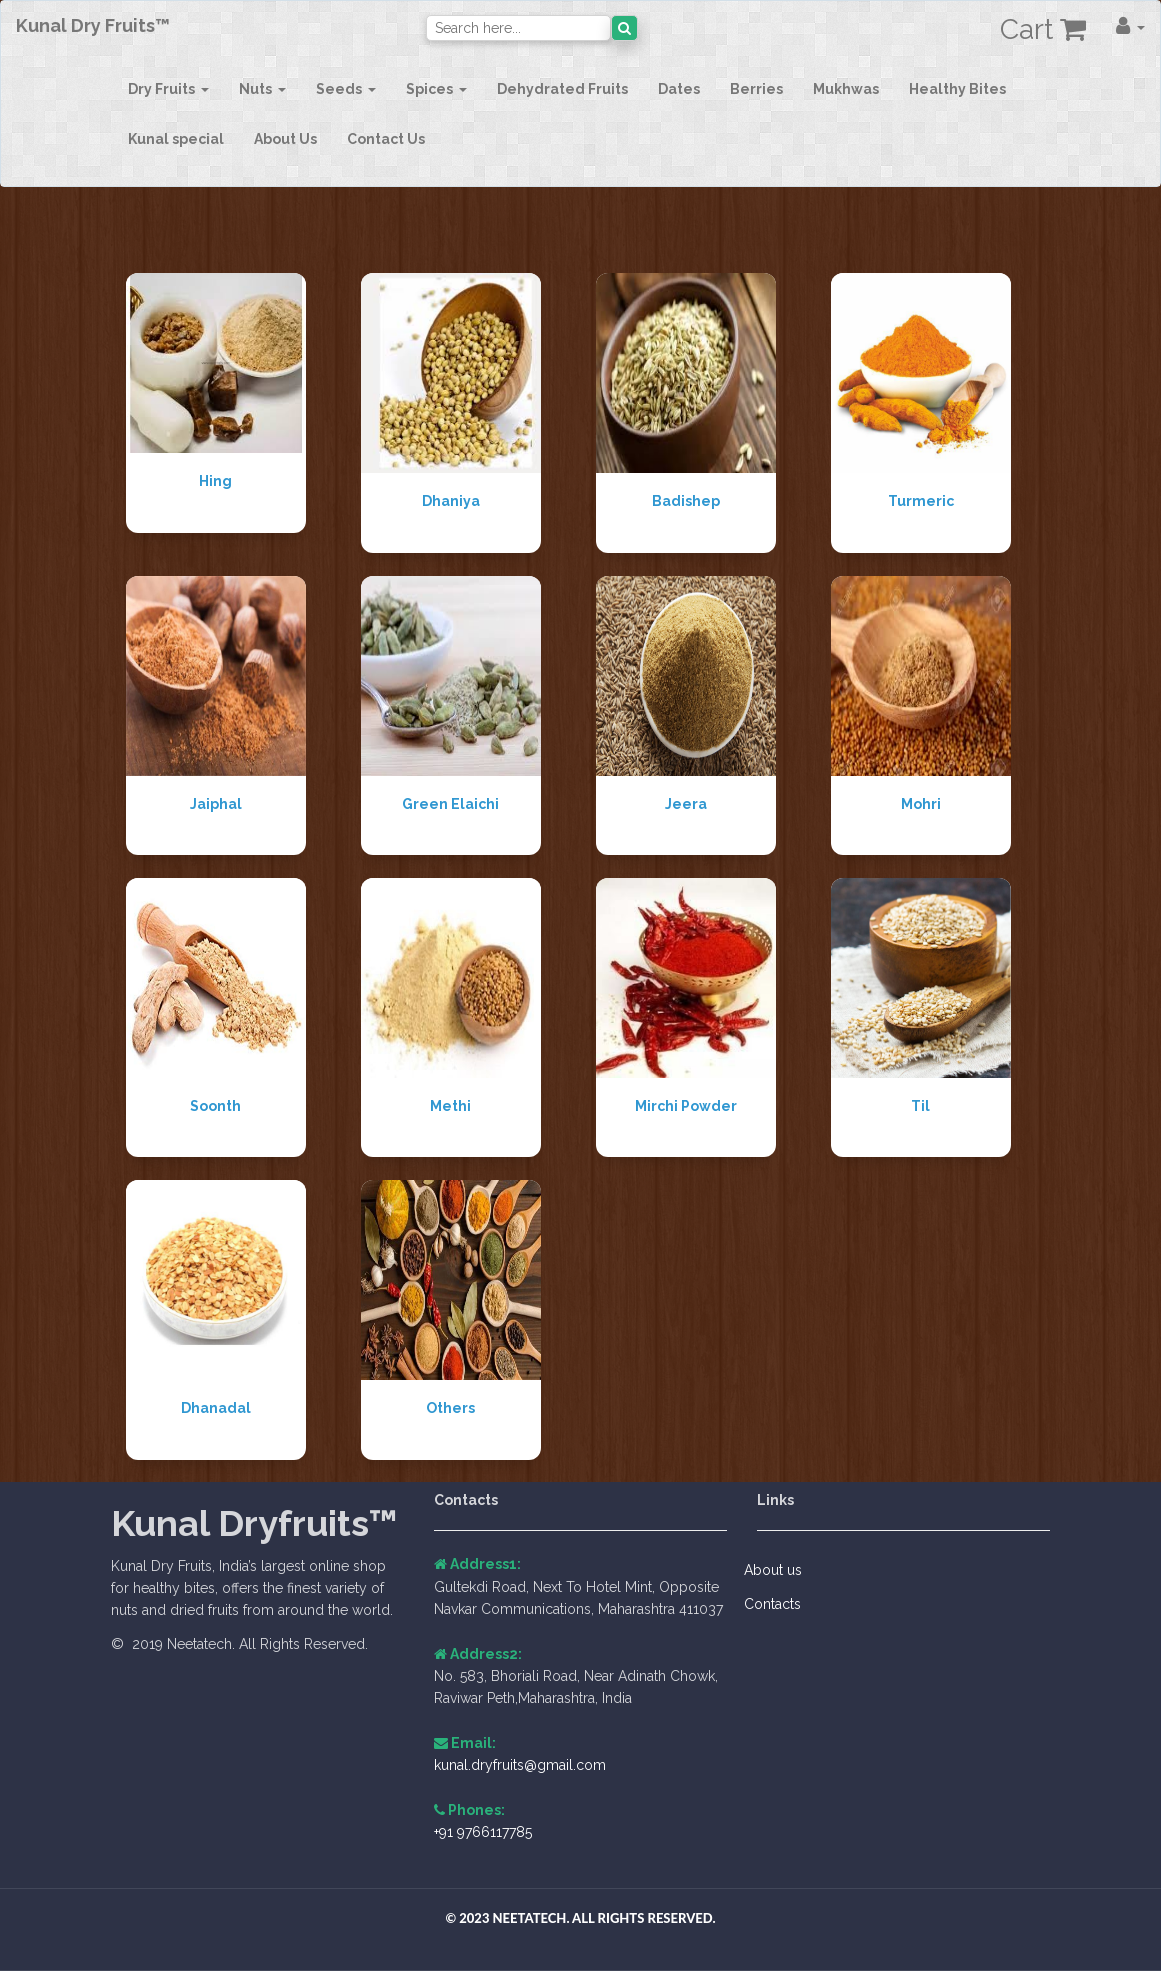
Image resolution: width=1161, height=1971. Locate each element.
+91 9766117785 (483, 1832)
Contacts (779, 1604)
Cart (1043, 29)
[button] (1130, 26)
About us (779, 1570)
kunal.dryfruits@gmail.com (520, 1765)
